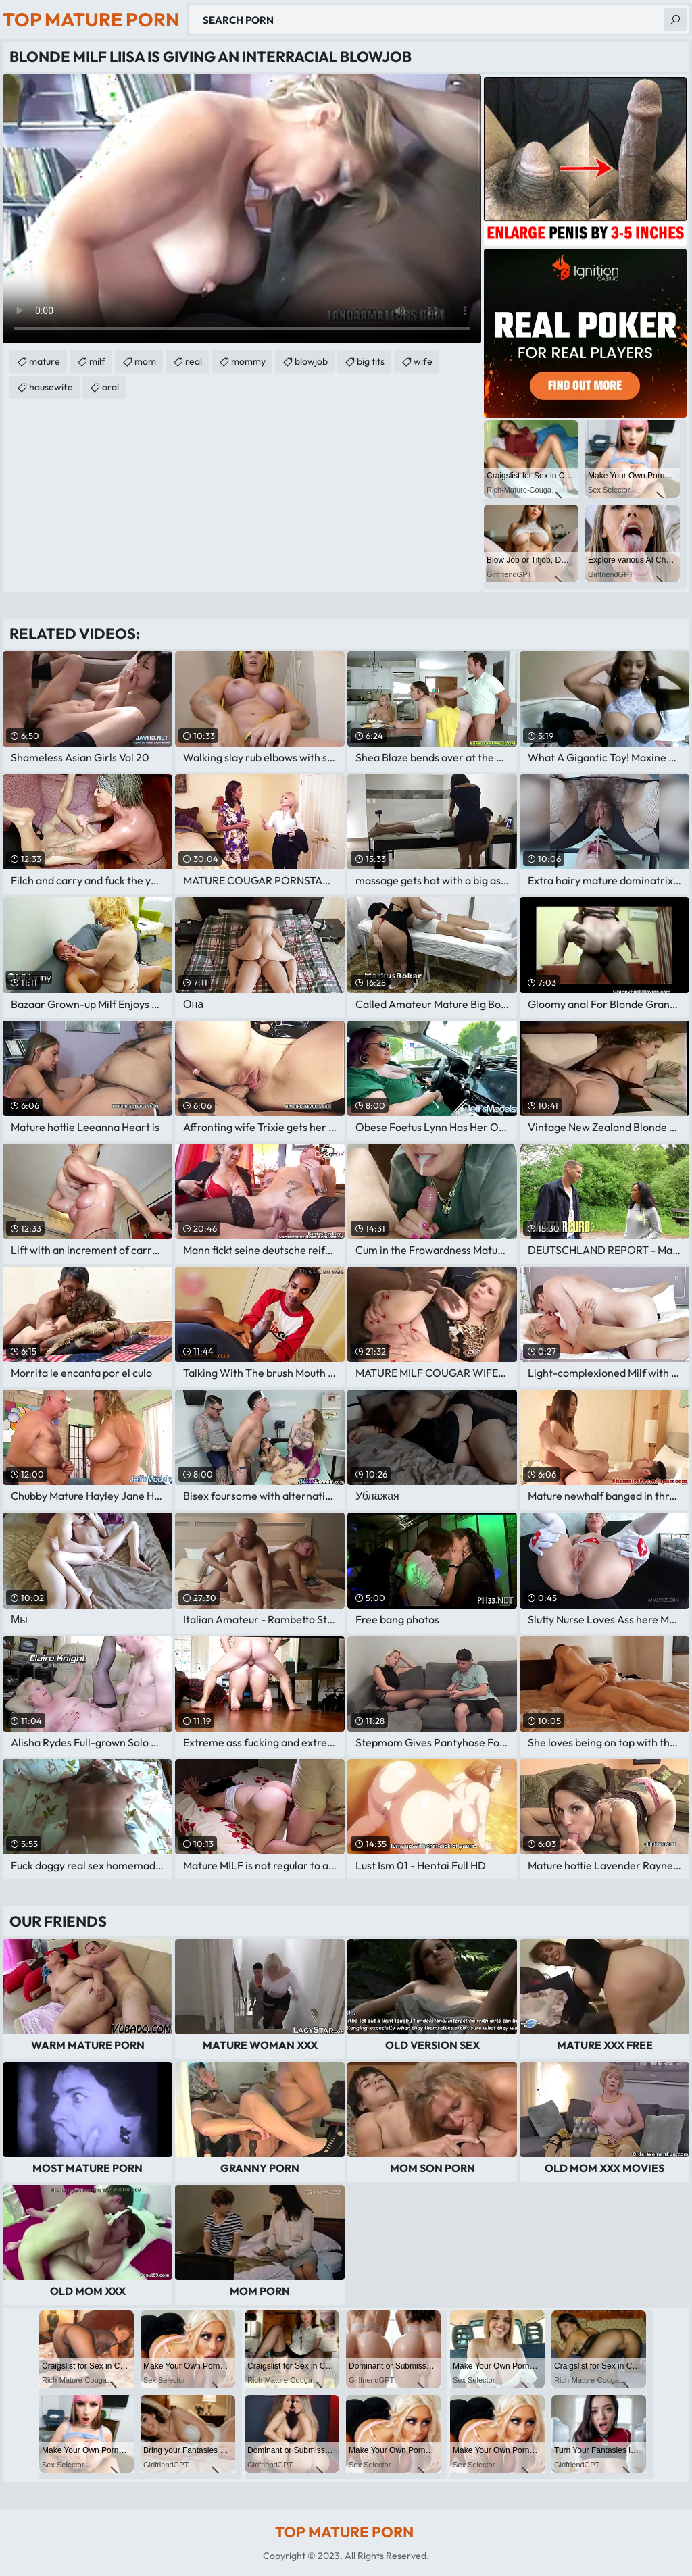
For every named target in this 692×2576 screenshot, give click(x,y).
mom (145, 361)
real (193, 361)
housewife (51, 387)
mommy (248, 361)
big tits (371, 361)
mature (44, 361)
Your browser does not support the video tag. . (242, 208)
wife (423, 361)
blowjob (311, 361)
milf (97, 361)
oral (110, 387)
